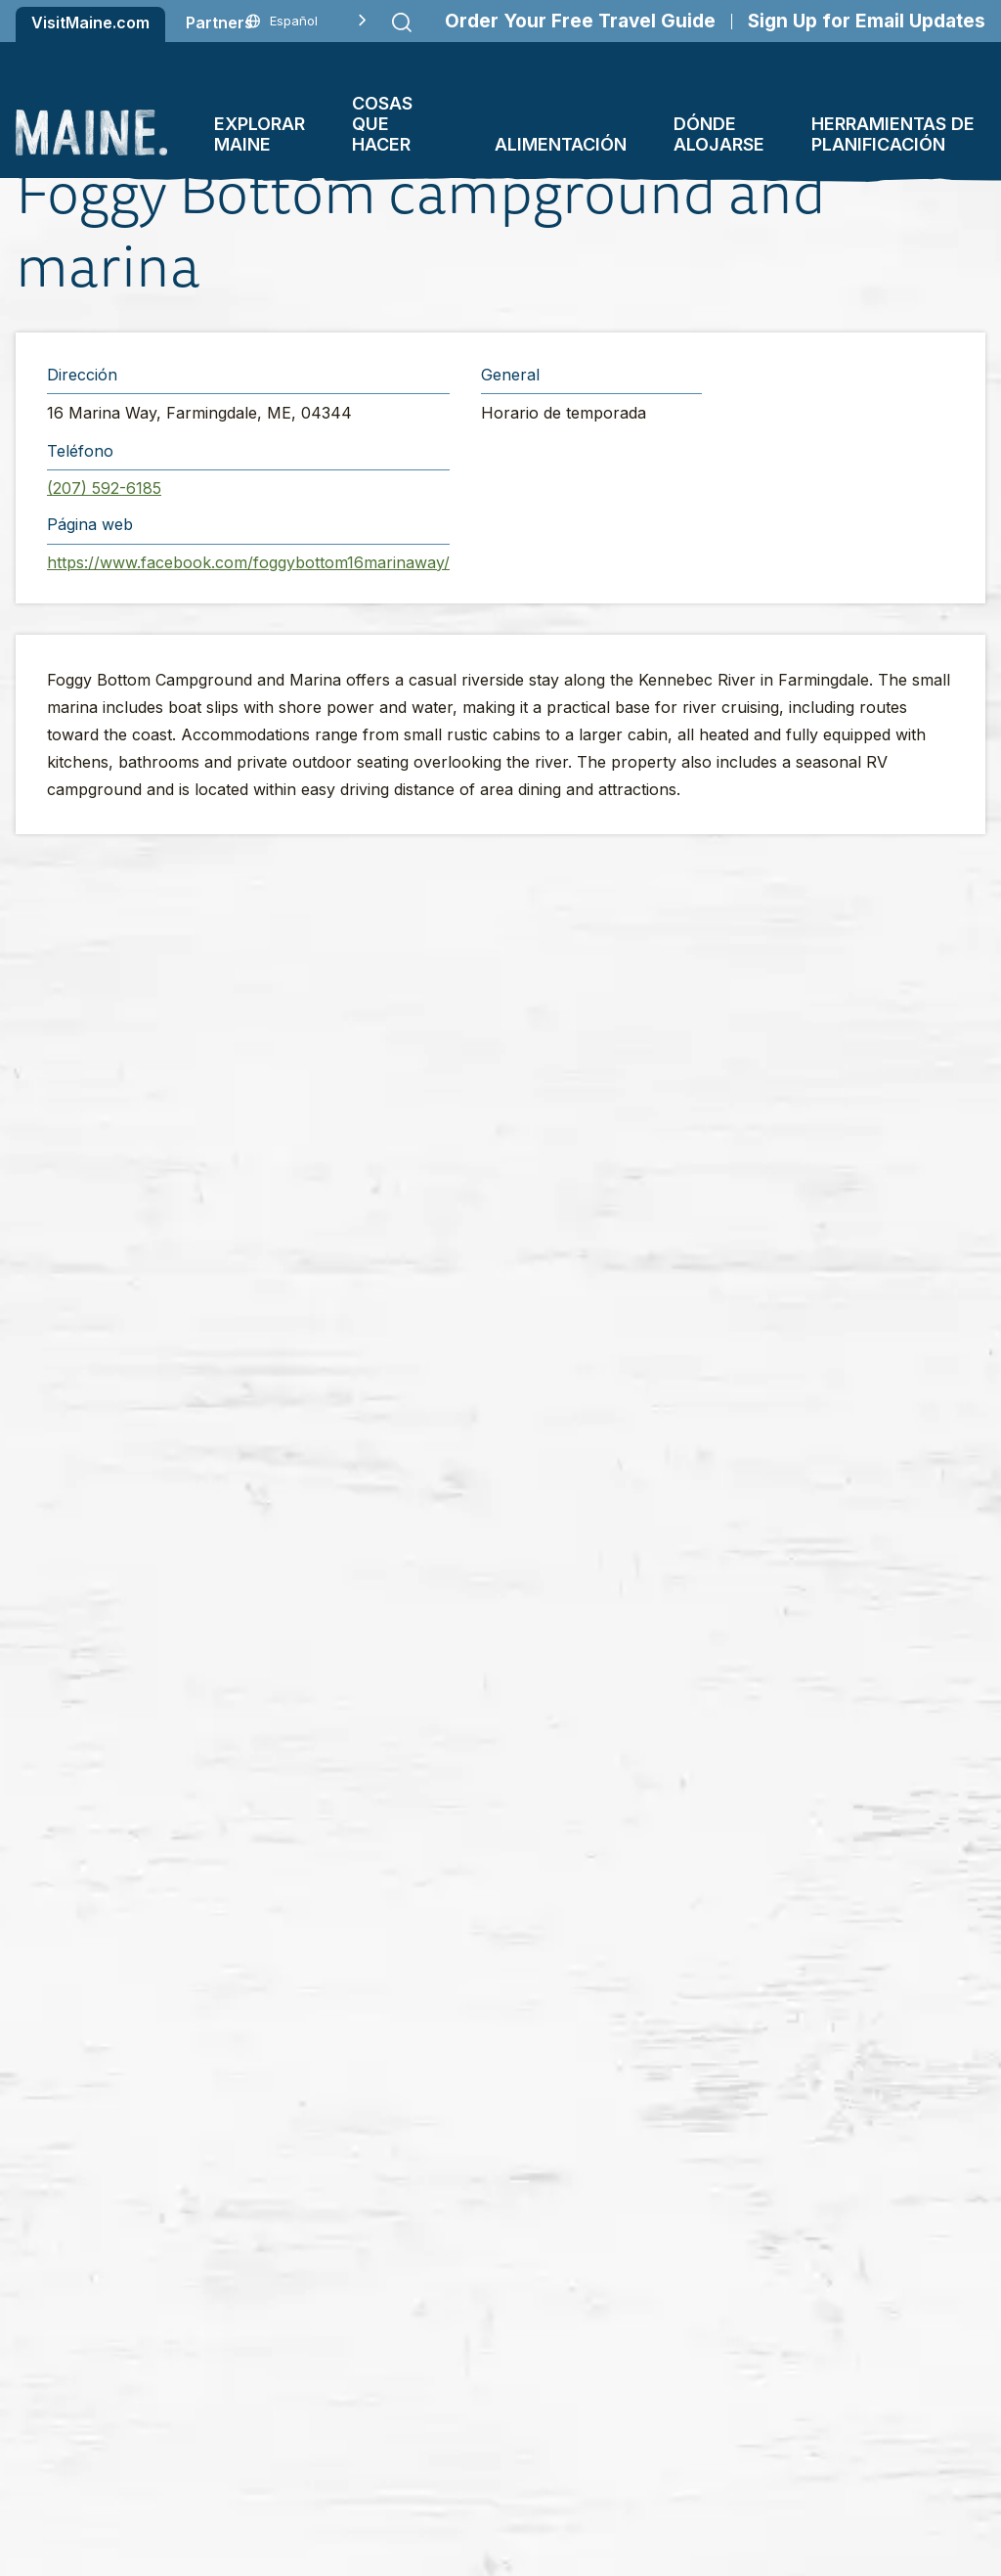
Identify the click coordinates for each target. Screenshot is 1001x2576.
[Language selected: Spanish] (306, 21)
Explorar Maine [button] (259, 134)
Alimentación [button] (561, 144)
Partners (219, 22)
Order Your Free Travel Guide (580, 21)
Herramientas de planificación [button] (893, 134)
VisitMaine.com (90, 22)
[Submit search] (401, 22)
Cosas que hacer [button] (382, 124)
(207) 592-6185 (104, 488)
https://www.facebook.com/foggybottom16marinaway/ (248, 562)
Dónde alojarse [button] (719, 134)
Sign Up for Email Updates (866, 21)
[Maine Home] (91, 132)
